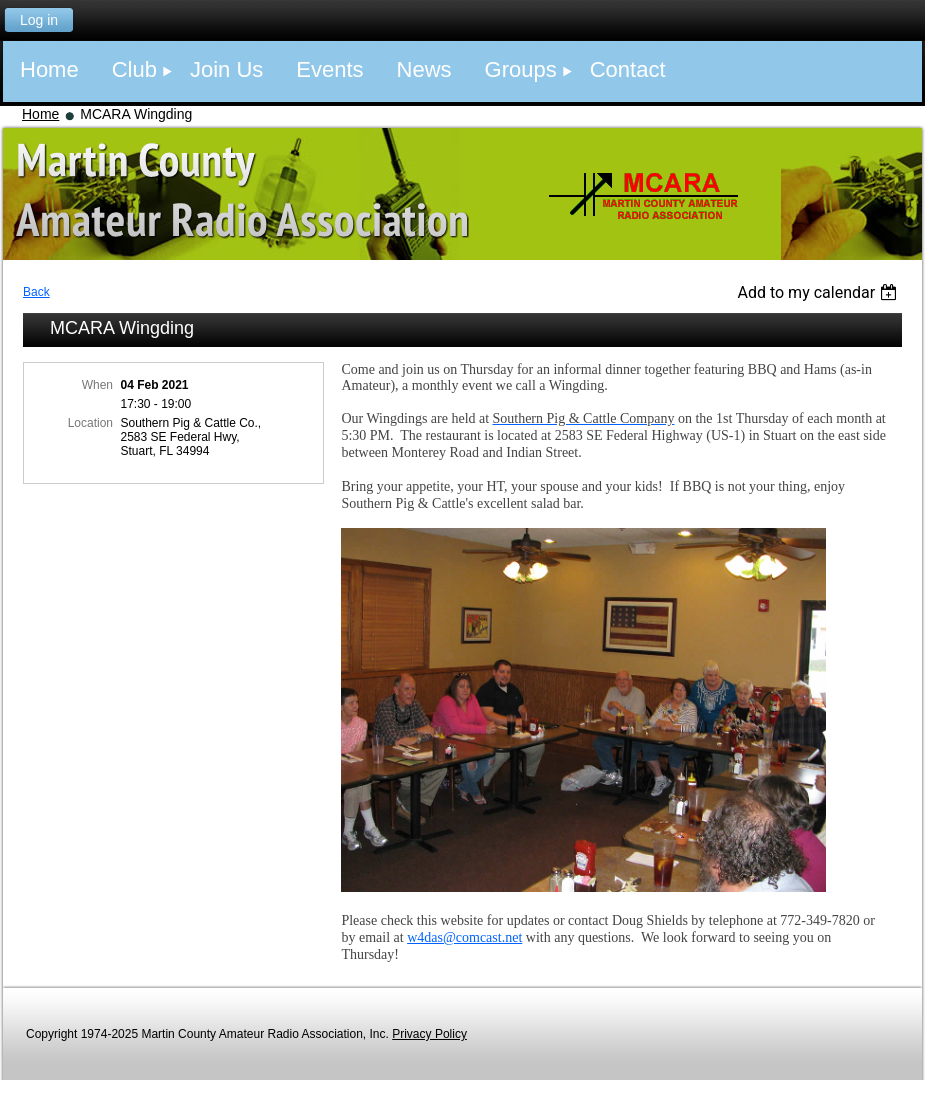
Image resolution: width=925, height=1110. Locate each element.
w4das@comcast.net (464, 937)
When (97, 385)
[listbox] (819, 292)
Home (40, 114)
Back (36, 292)
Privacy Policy (429, 1034)
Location (90, 423)
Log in (39, 20)
